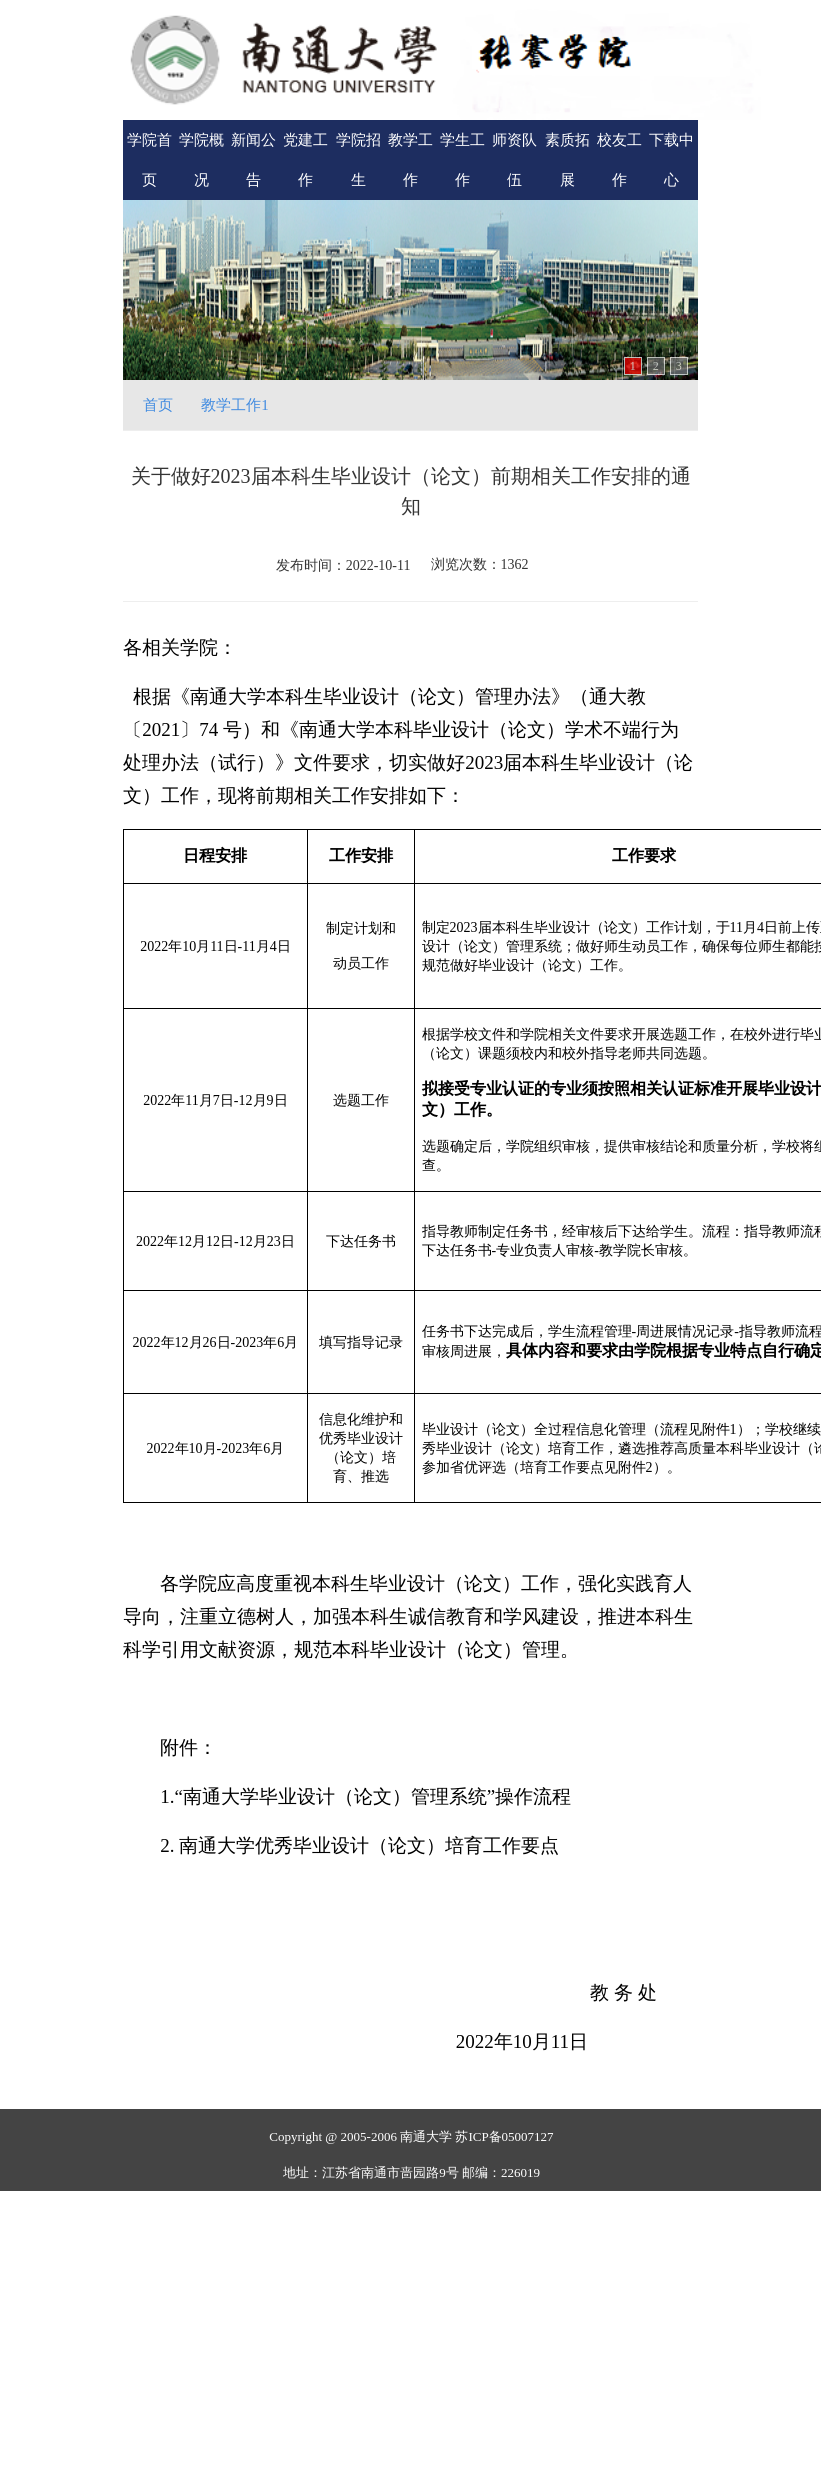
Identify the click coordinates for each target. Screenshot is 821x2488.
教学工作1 (235, 405)
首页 (158, 405)
